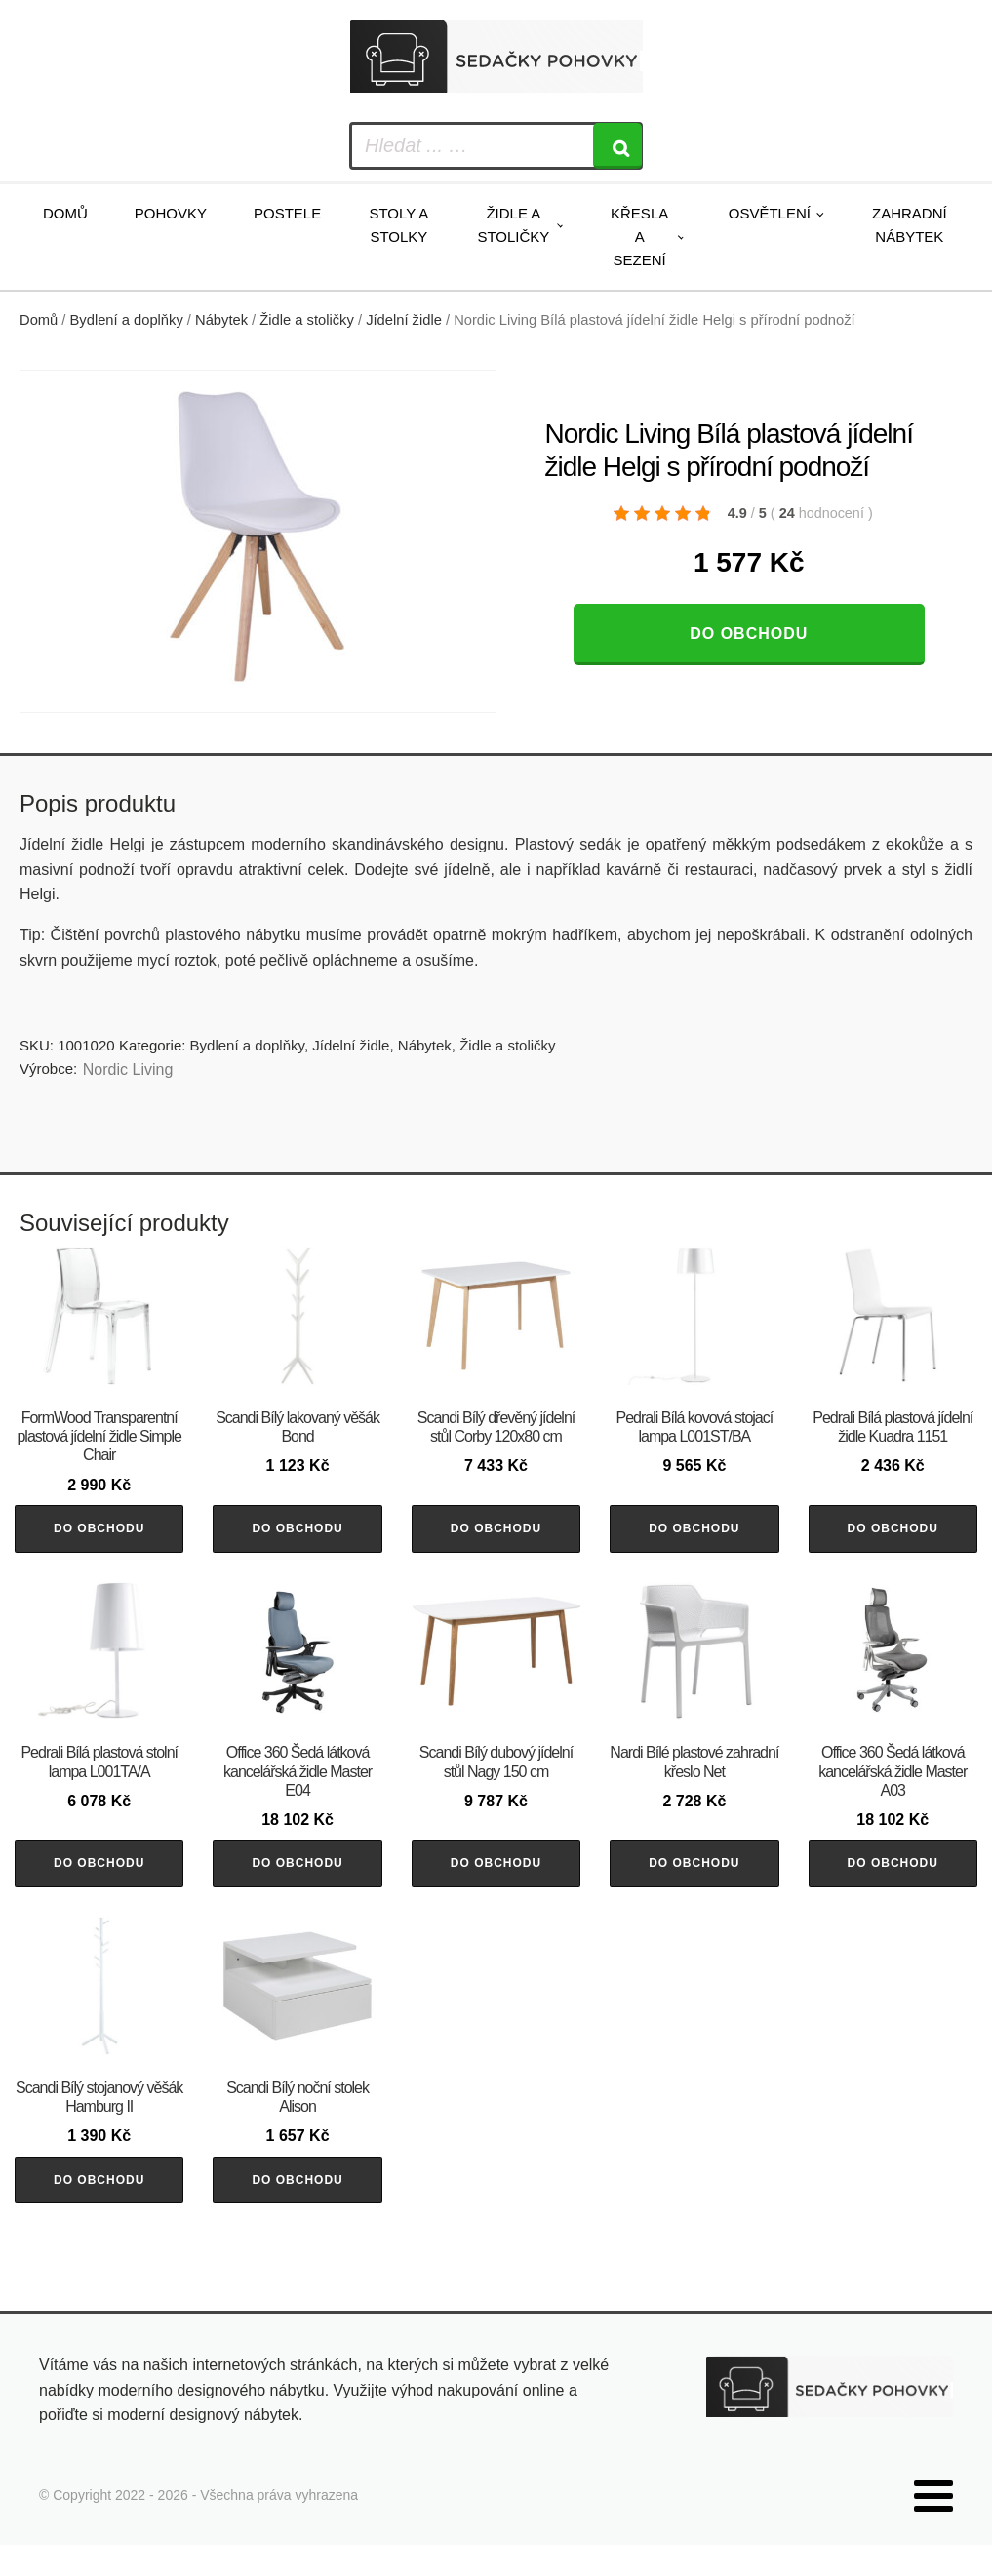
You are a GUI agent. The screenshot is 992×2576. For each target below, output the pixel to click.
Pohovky (171, 213)
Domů (65, 213)
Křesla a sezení (639, 236)
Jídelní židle (404, 320)
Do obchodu (749, 633)
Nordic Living (128, 1069)
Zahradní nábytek (909, 225)
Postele (287, 213)
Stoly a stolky (398, 225)
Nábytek (221, 320)
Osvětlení (770, 213)
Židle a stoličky (513, 225)
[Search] (617, 146)
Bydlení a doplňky (126, 320)
